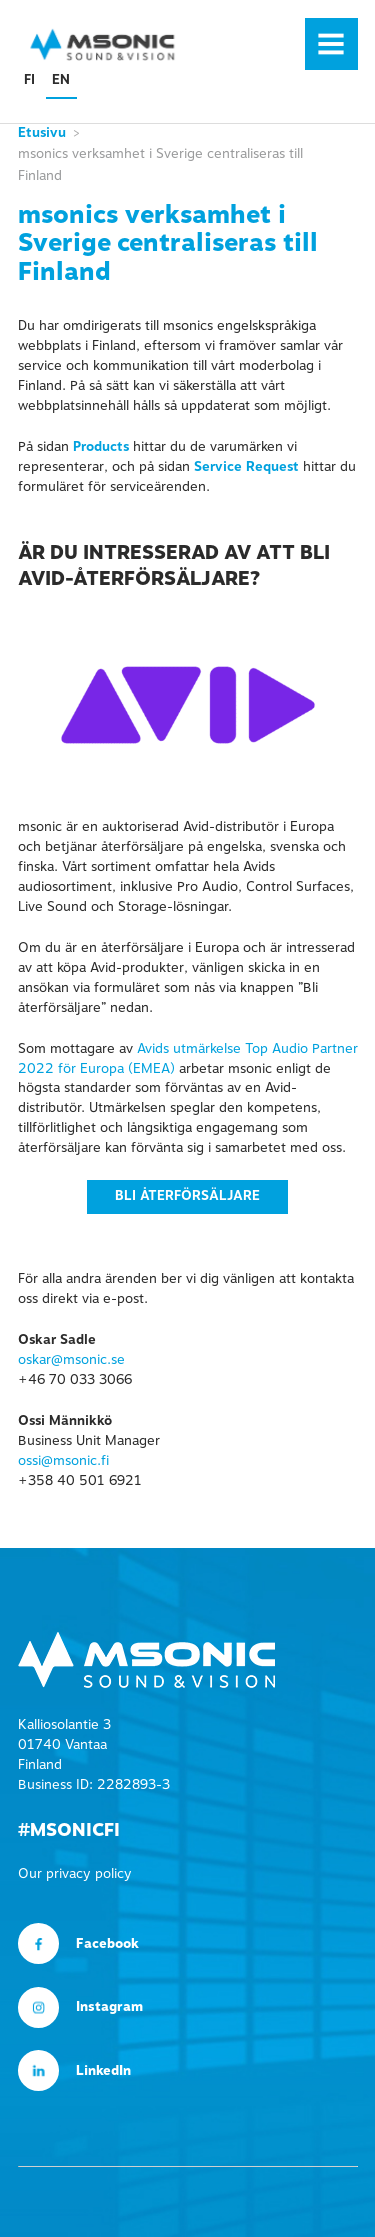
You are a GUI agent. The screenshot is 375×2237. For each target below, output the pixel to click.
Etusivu (42, 133)
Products (101, 447)
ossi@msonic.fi (63, 1461)
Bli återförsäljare (187, 1196)
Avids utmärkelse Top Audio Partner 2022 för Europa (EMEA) (188, 1059)
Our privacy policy (75, 1874)
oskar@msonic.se (71, 1360)
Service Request (246, 467)
